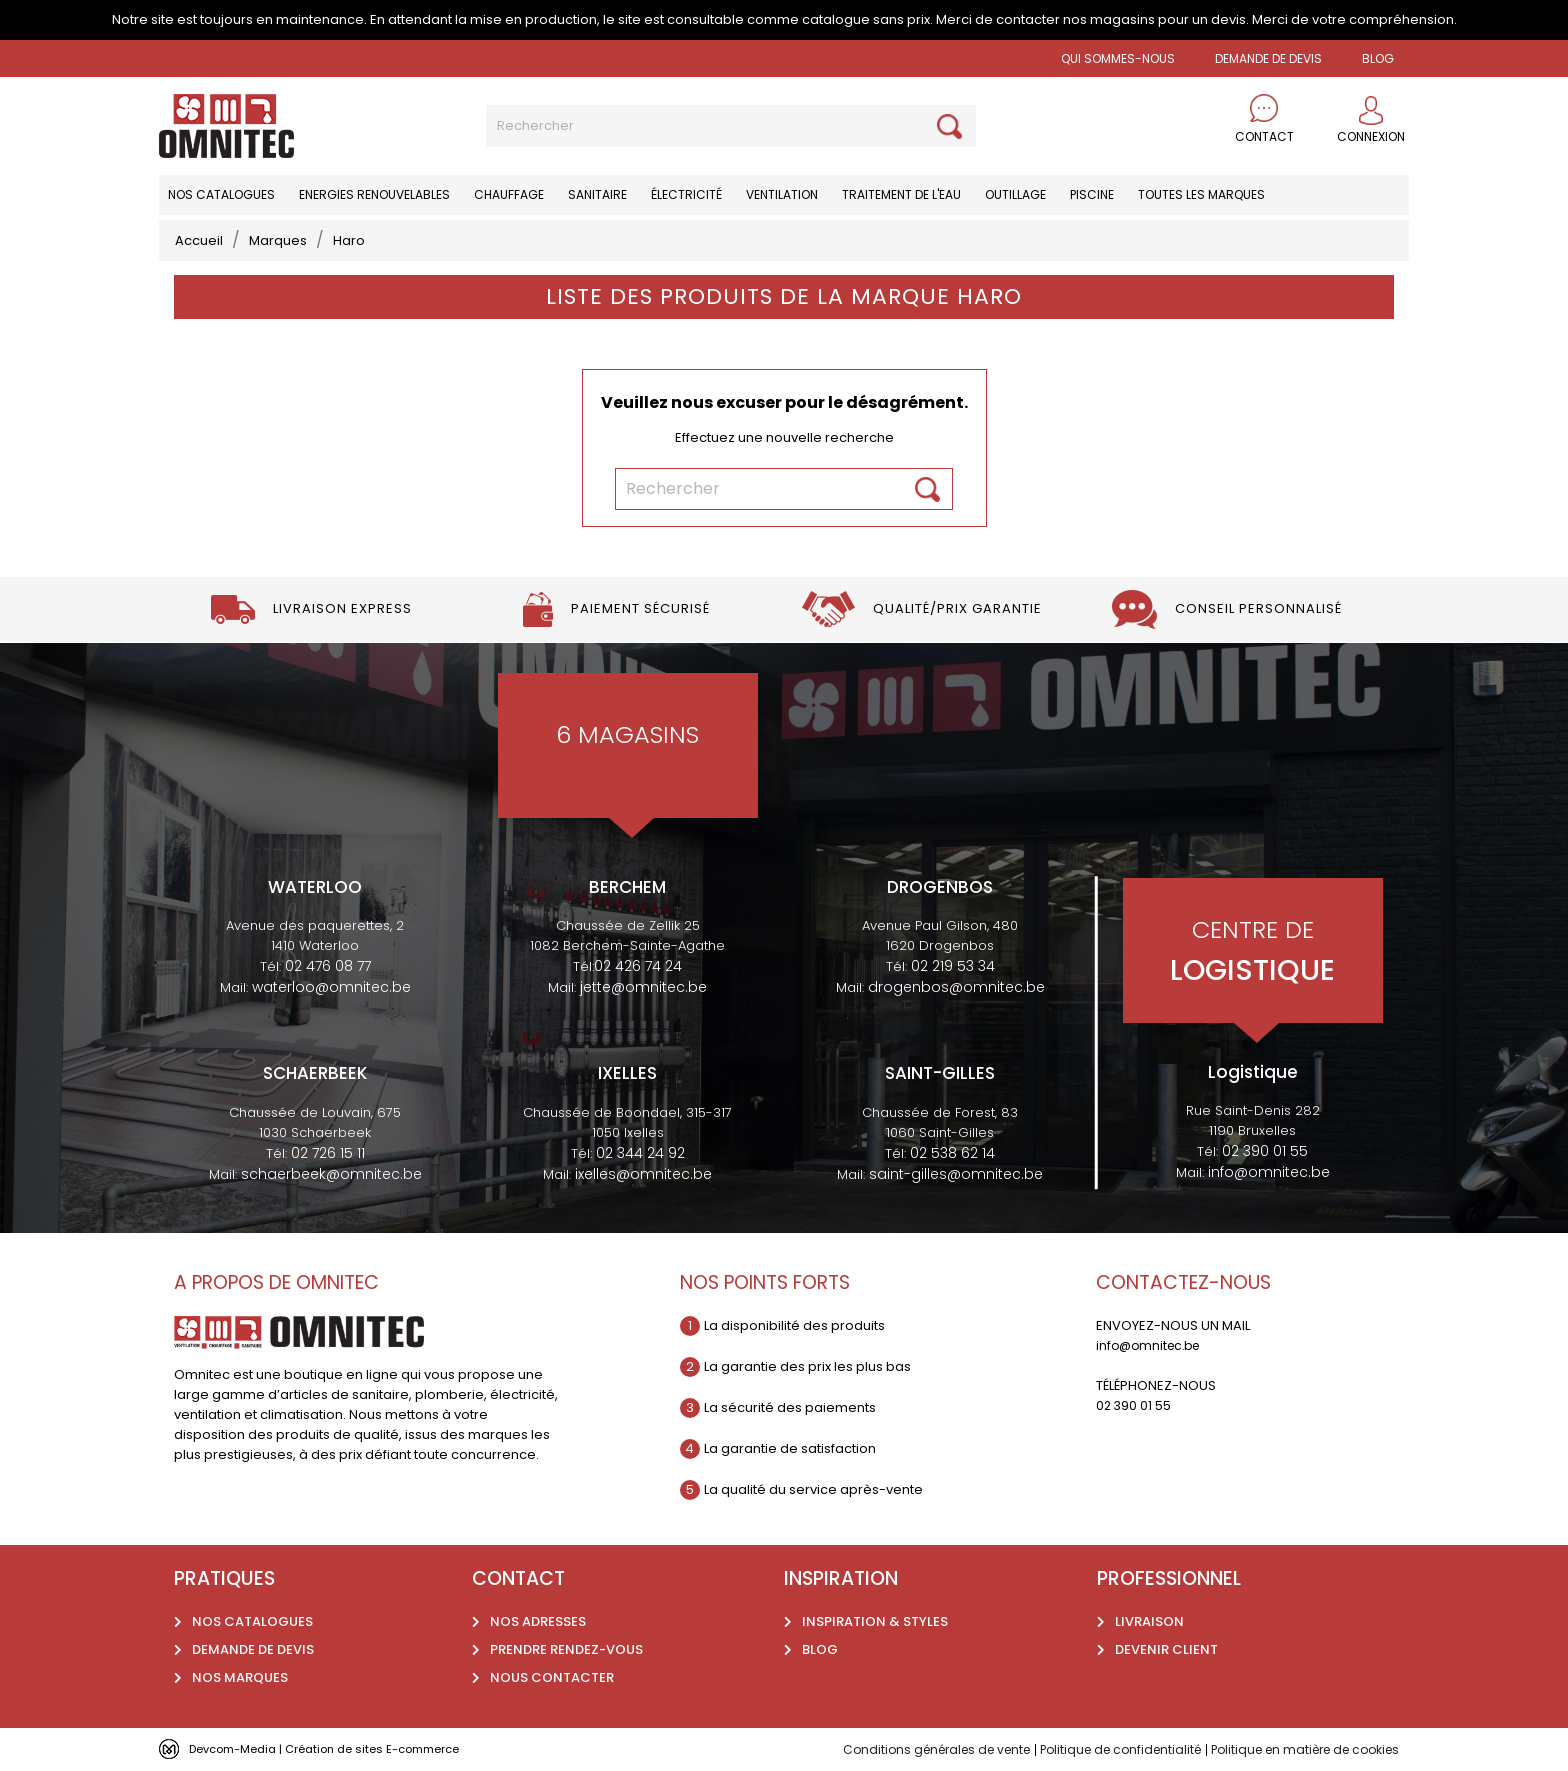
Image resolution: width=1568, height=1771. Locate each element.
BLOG (1378, 58)
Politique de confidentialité (1095, 1749)
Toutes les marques (1201, 194)
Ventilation (782, 194)
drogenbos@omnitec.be (956, 987)
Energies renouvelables (374, 194)
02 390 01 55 (1265, 1151)
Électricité (686, 194)
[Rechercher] (731, 126)
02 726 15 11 (328, 1153)
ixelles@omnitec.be (643, 1174)
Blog (820, 1649)
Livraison (1149, 1621)
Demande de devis (1268, 58)
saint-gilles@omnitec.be (956, 1174)
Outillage (1015, 194)
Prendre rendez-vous (566, 1649)
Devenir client (1166, 1649)
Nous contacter (552, 1677)
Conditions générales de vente (898, 1749)
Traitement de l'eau (901, 194)
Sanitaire (597, 194)
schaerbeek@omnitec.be (331, 1174)
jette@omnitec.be (643, 987)
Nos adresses (538, 1621)
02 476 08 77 (328, 966)
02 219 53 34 (953, 966)
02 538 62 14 (952, 1153)
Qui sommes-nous (1118, 58)
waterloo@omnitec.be (331, 987)
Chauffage (509, 194)
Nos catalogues (221, 194)
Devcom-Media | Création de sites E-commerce (346, 1748)
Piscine (1092, 194)
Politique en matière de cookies (1295, 1749)
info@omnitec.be (1269, 1172)
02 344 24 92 (640, 1153)
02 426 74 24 (638, 966)
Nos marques (240, 1677)
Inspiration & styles (875, 1621)
